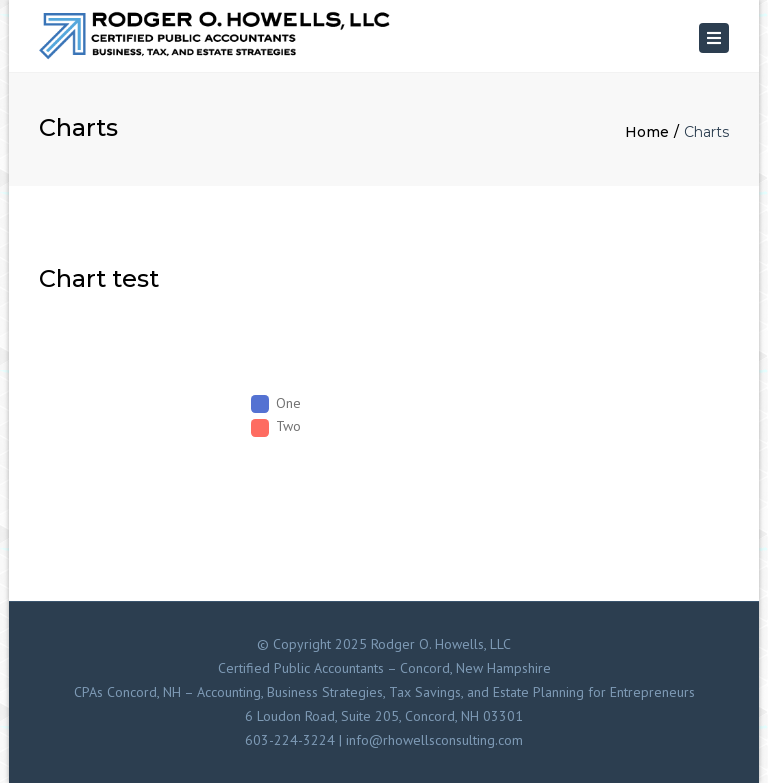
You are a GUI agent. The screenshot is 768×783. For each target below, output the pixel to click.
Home (647, 132)
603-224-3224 (290, 740)
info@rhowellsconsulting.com (434, 740)
